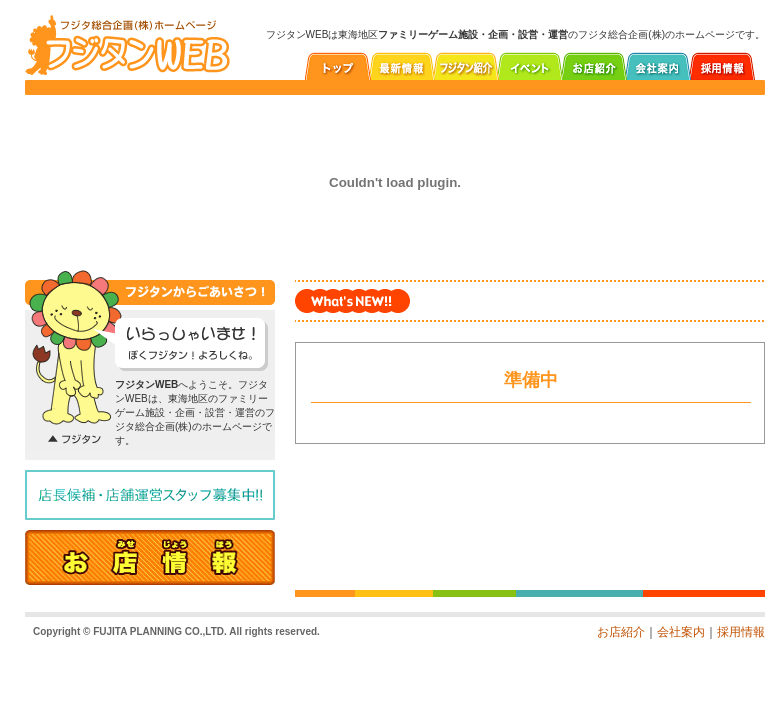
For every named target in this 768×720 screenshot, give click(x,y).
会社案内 (681, 632)
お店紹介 (621, 632)
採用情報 (741, 632)
